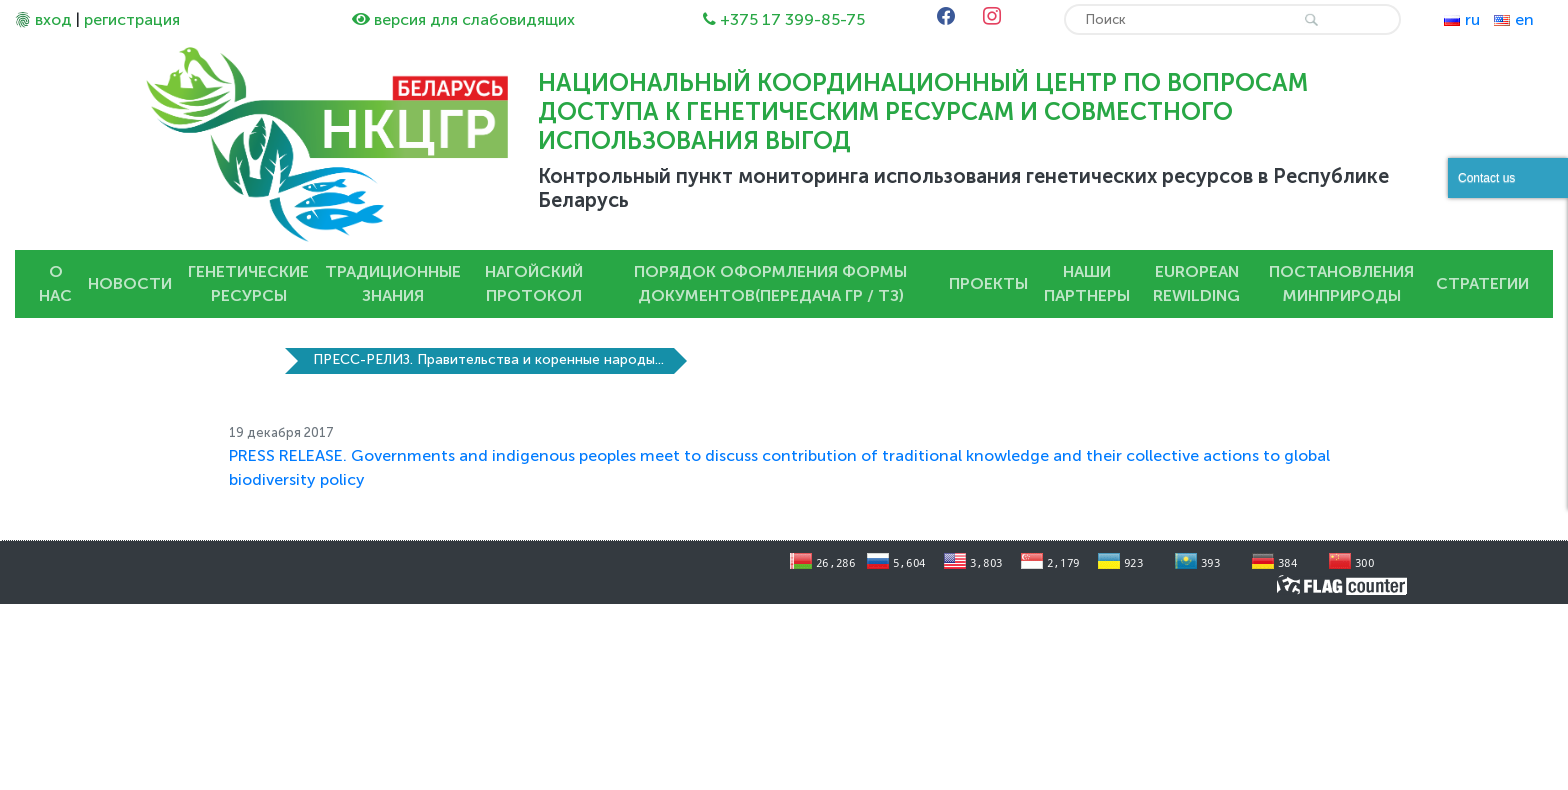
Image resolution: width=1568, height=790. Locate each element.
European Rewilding (1196, 283)
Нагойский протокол (534, 283)
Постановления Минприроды (1341, 283)
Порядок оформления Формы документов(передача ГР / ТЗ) (770, 283)
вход (53, 19)
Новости (130, 283)
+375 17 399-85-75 (792, 19)
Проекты (988, 283)
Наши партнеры (1087, 283)
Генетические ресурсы (248, 283)
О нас (55, 283)
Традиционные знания (393, 283)
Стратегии (1482, 283)
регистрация (132, 19)
